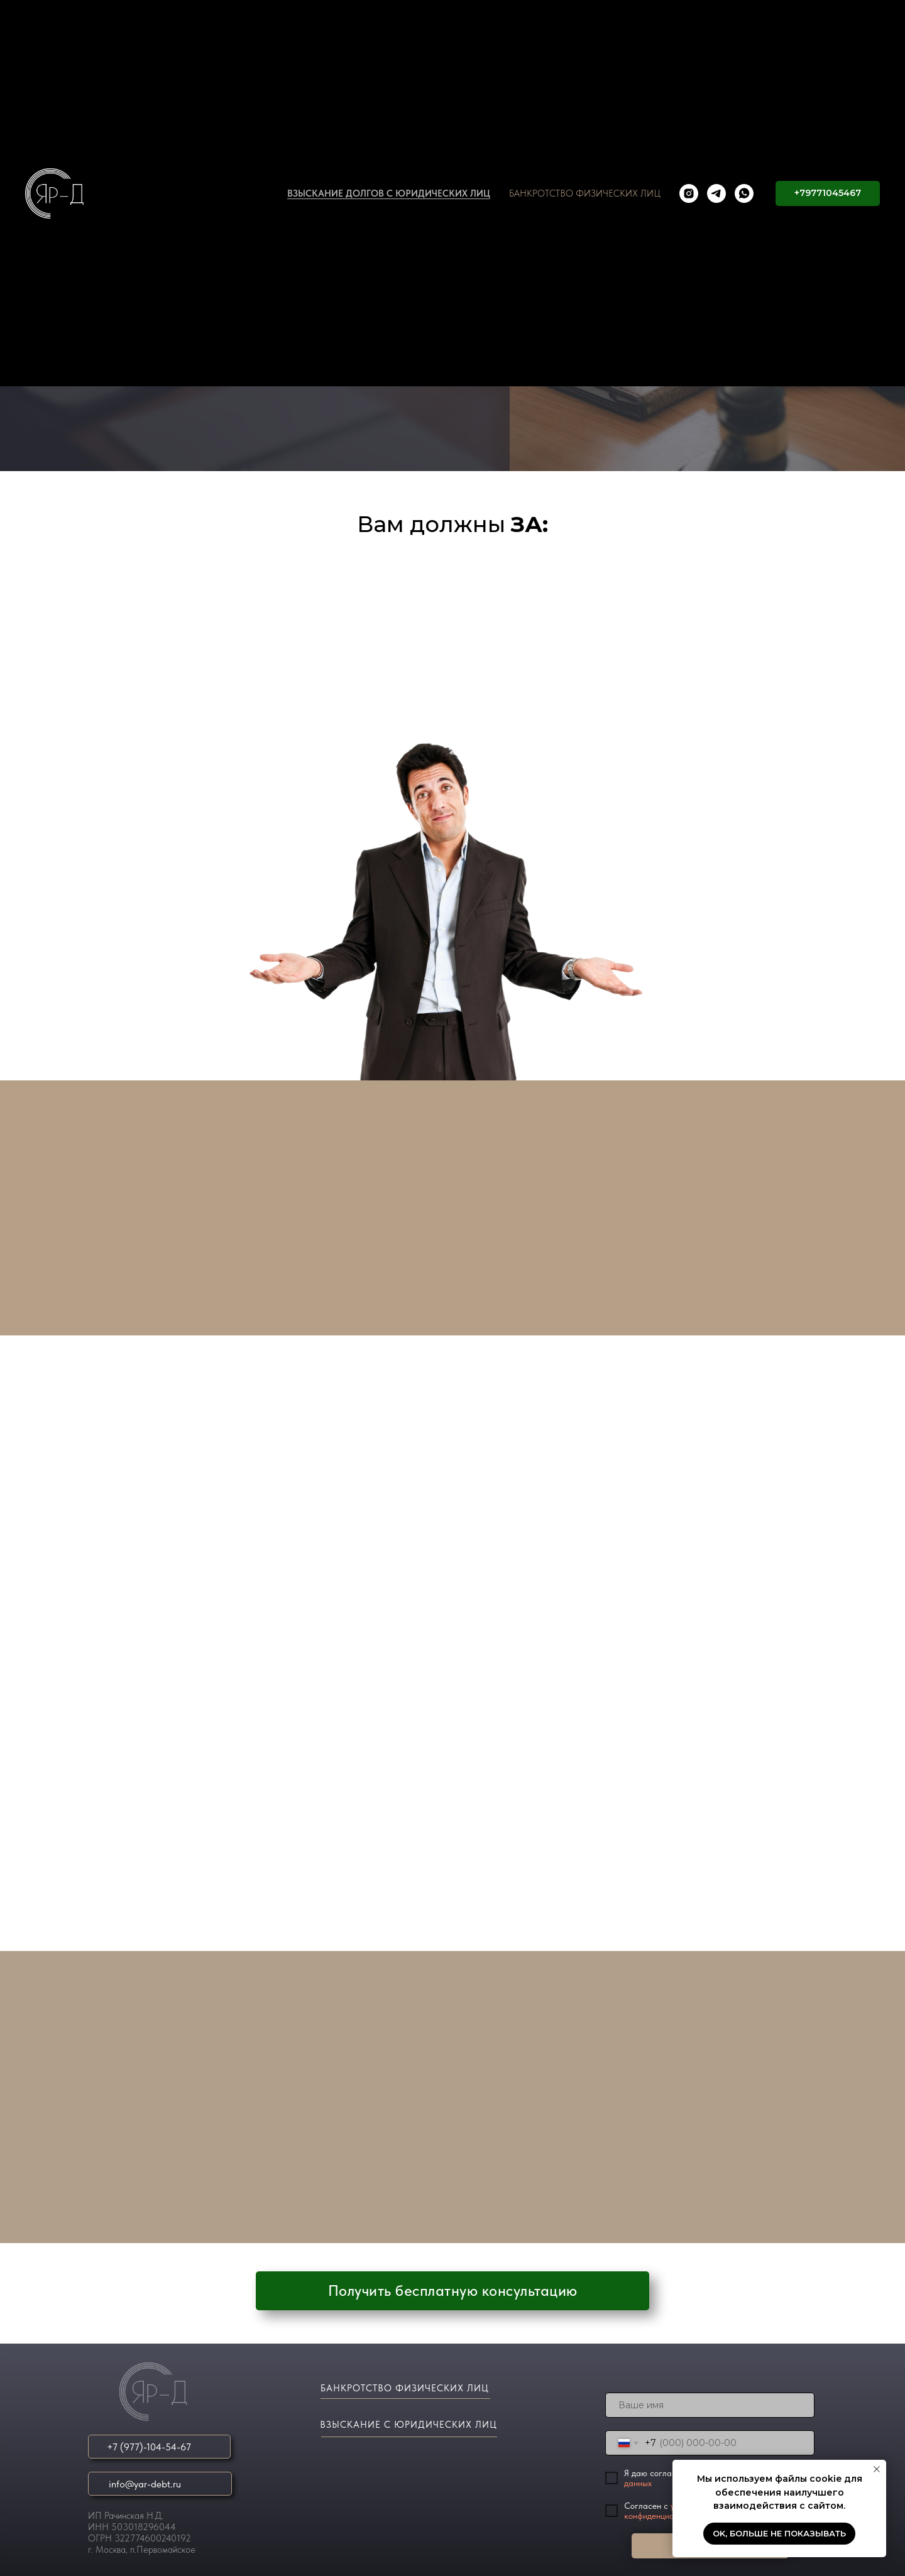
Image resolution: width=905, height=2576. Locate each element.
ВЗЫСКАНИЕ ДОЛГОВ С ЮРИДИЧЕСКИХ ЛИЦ (388, 193)
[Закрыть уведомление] (876, 2469)
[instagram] (688, 193)
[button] (452, 2290)
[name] (709, 2405)
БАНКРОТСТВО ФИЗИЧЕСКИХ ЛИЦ (585, 193)
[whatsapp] (744, 193)
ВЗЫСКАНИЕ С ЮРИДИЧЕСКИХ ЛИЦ (408, 2424)
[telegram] (716, 193)
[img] (157, 2391)
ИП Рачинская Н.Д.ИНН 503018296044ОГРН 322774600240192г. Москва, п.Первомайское (141, 2532)
